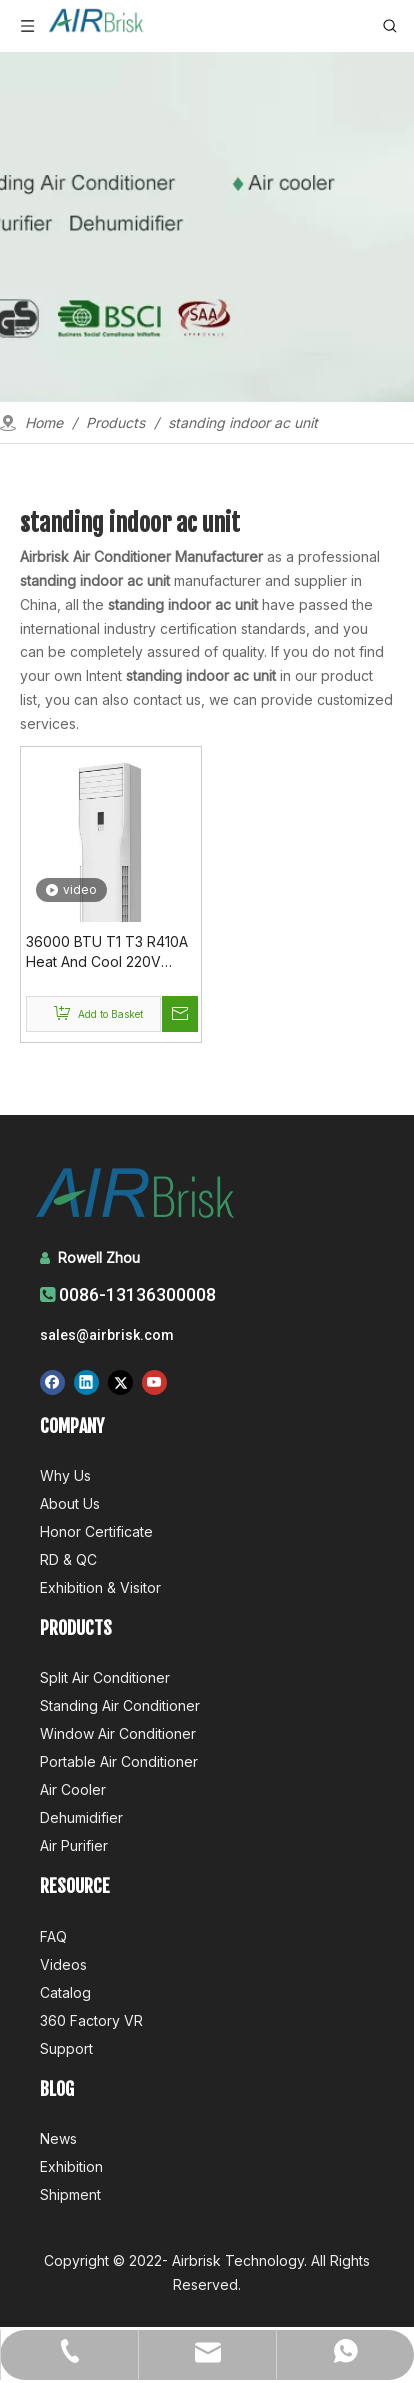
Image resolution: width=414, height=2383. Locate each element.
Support (66, 2048)
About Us (70, 1503)
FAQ (53, 1936)
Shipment (70, 2194)
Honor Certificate (96, 1531)
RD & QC (68, 1559)
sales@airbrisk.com (107, 1335)
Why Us (65, 1475)
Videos (63, 1964)
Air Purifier (74, 1845)
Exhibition (71, 2166)
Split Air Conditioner (105, 1677)
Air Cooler (73, 1789)
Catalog (65, 1992)
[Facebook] (52, 1382)
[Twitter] (120, 1382)
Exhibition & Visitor (100, 1587)
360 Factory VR (91, 2020)
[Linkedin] (86, 1382)
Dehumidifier (81, 1817)
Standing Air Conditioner (120, 1705)
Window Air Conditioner (118, 1733)
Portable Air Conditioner (119, 1761)
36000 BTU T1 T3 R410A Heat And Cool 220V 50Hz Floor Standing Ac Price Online (107, 952)
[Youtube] (154, 1382)
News (58, 2138)
